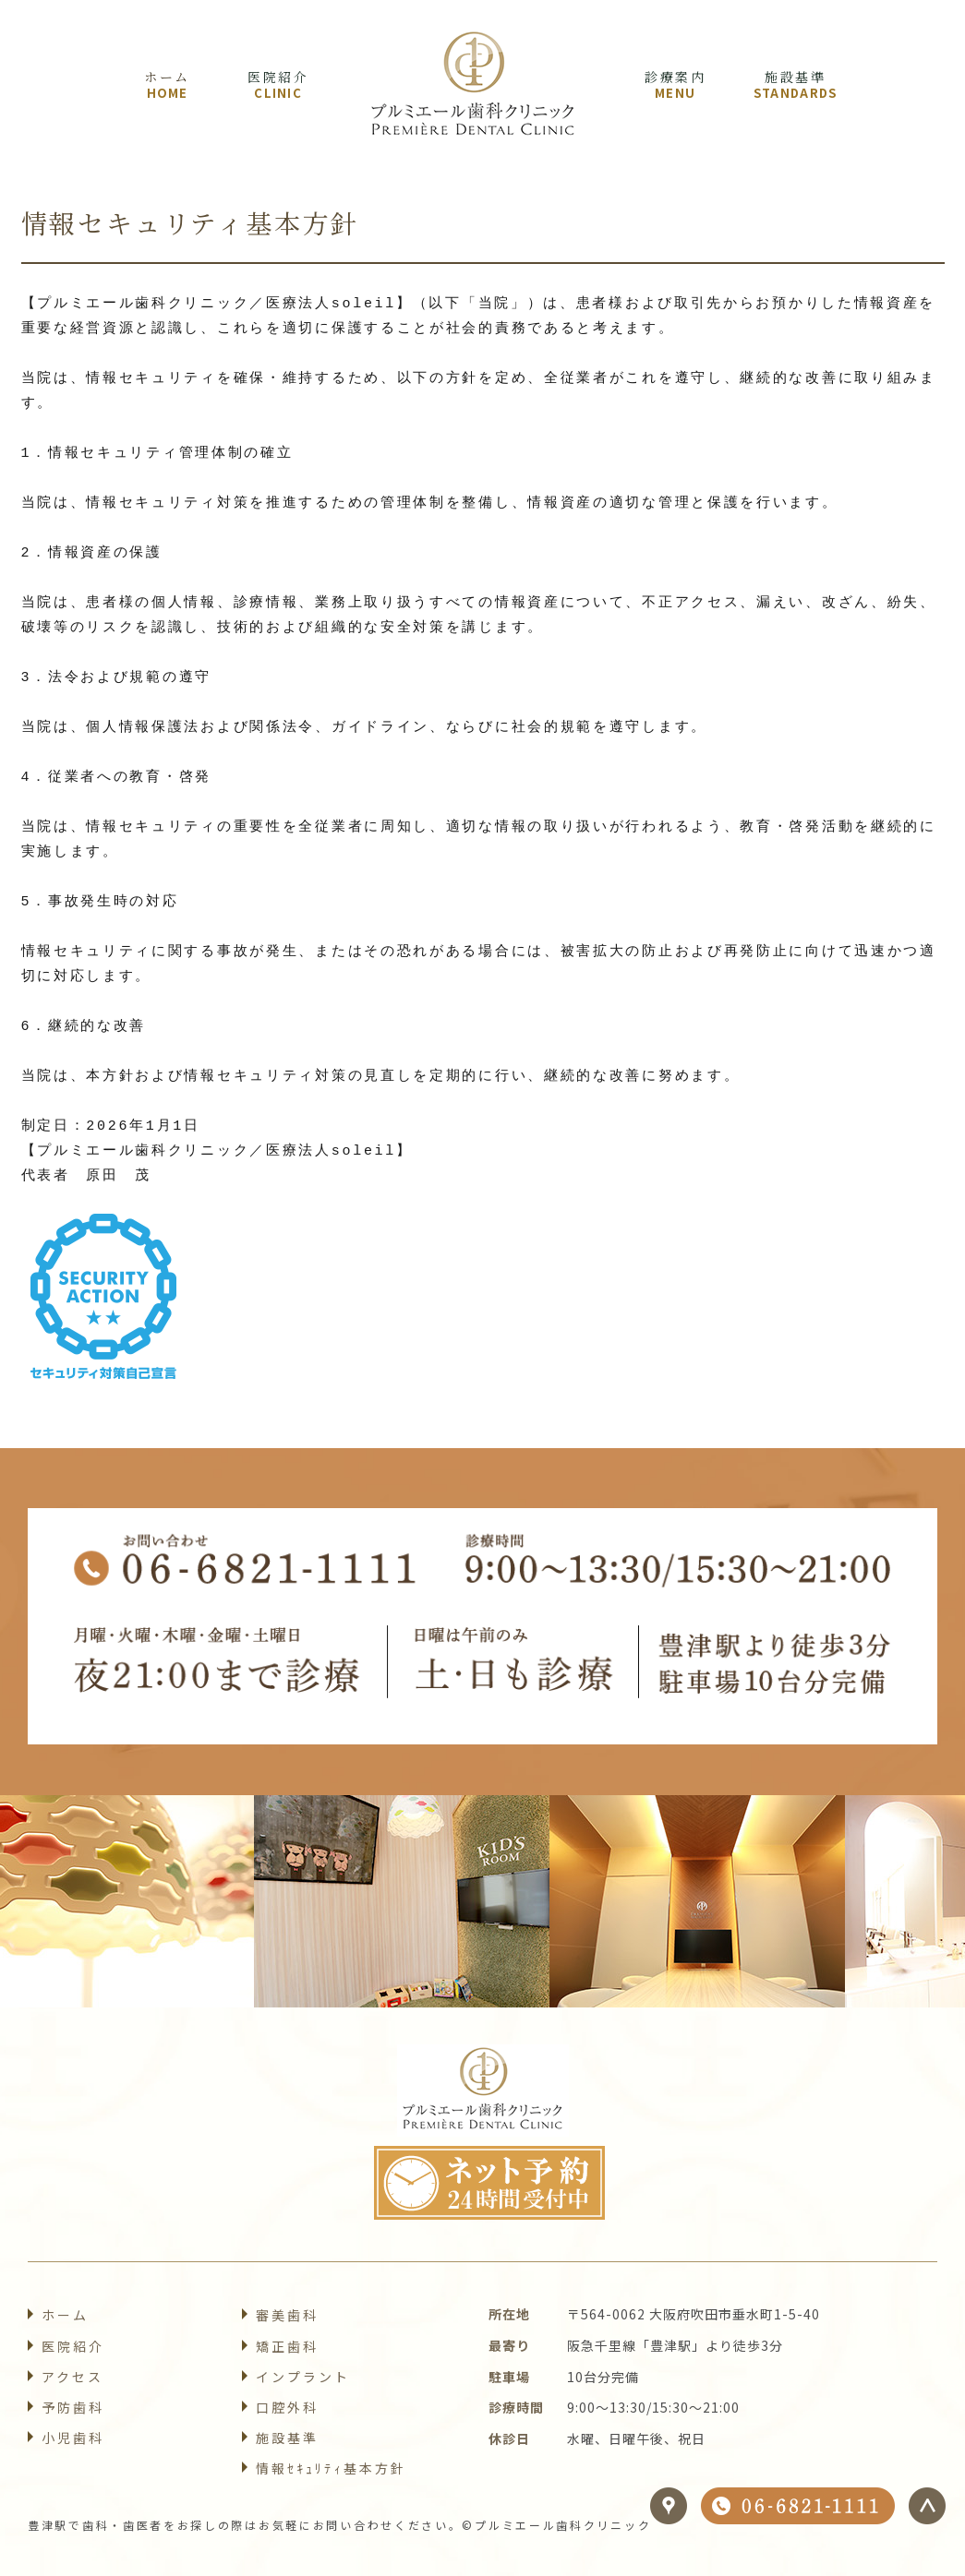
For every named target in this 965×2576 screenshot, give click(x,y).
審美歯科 (287, 2315)
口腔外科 (287, 2407)
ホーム (65, 2315)
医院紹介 (73, 2346)
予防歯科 (73, 2407)
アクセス (72, 2376)
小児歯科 (73, 2437)
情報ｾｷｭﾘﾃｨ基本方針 (331, 2468)
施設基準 (287, 2437)
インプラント (303, 2376)
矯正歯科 (287, 2346)
